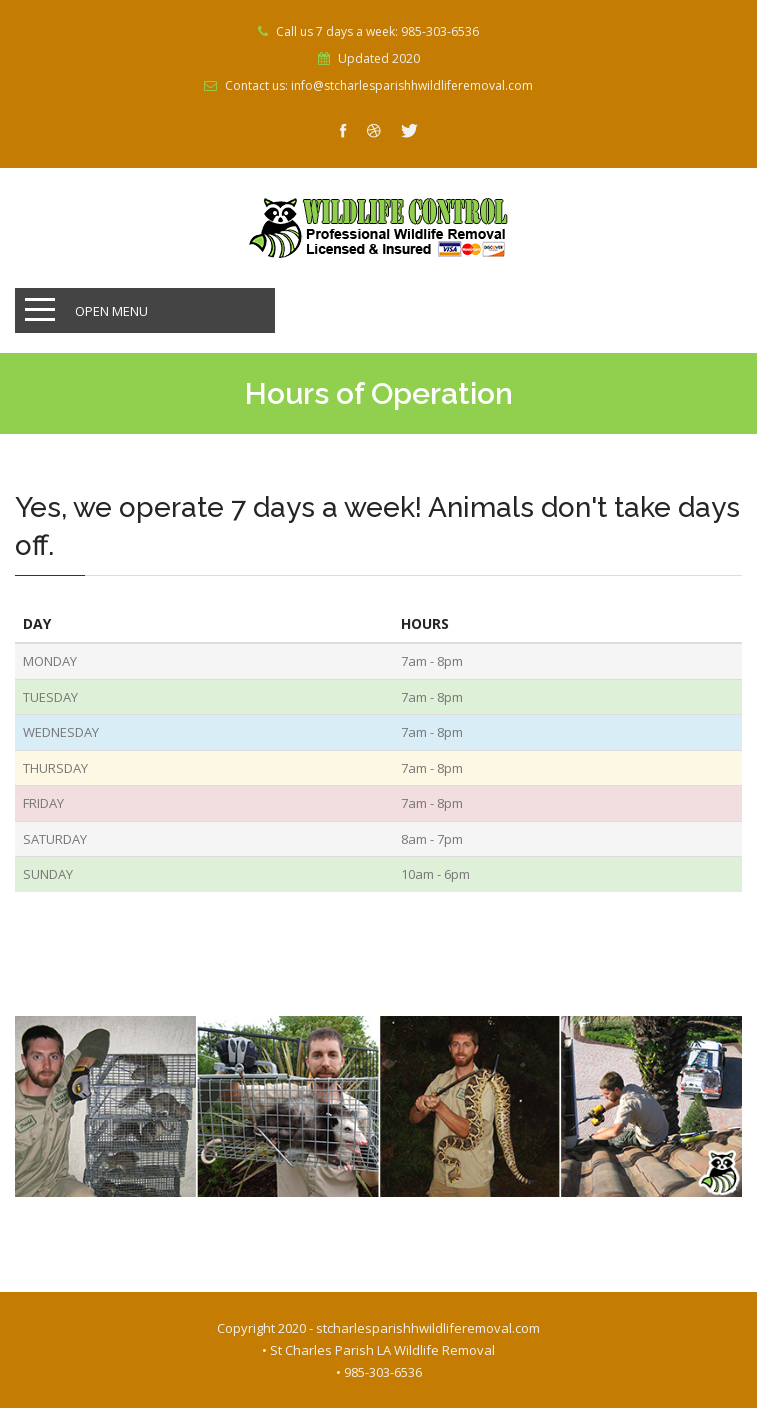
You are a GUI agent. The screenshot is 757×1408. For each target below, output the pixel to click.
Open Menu (111, 311)
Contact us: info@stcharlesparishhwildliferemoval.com (379, 86)
